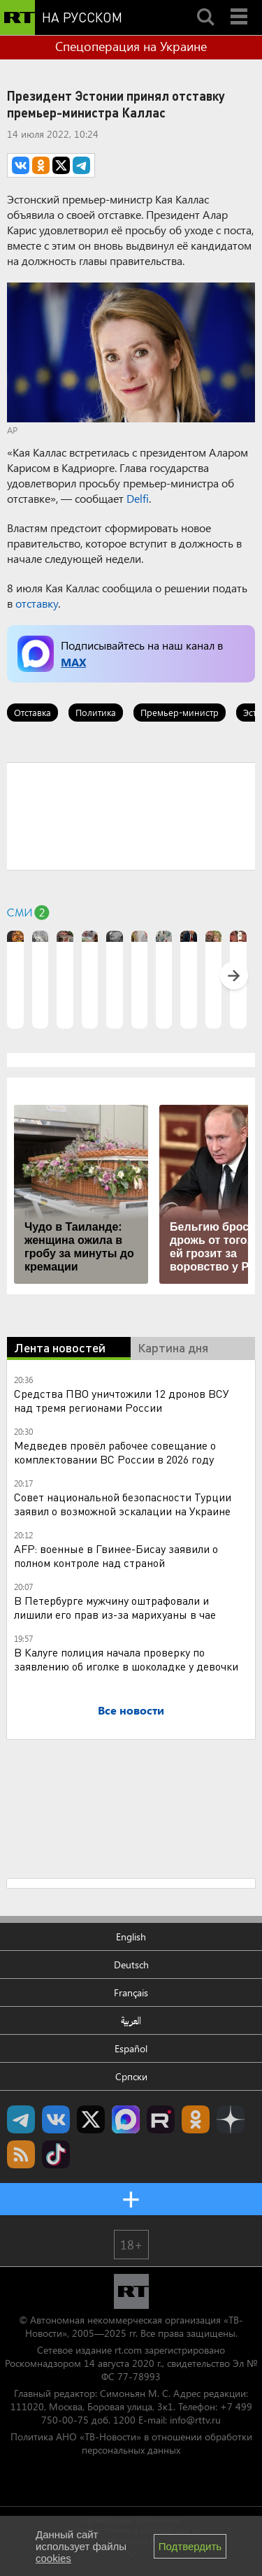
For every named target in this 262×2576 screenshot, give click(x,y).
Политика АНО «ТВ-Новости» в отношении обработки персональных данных (131, 2443)
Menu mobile (240, 5)
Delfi (137, 498)
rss (21, 2154)
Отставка (32, 712)
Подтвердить (190, 2546)
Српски (131, 2076)
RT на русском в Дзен (231, 2119)
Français (131, 1992)
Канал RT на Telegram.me (21, 2119)
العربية (131, 2020)
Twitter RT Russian (91, 2119)
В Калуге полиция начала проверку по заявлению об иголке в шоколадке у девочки (126, 1659)
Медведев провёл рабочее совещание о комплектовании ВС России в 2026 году (115, 1452)
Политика (95, 712)
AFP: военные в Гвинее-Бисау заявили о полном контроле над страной (116, 1555)
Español (131, 2048)
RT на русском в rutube (161, 2119)
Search (205, 5)
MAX (73, 661)
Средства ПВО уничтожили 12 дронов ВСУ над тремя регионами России (121, 1400)
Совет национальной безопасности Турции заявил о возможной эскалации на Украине (122, 1503)
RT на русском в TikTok (56, 2154)
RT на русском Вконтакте (56, 2119)
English (131, 1936)
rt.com (128, 2349)
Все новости (131, 1710)
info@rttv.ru (195, 2419)
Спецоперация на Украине (131, 46)
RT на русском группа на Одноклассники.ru (196, 2119)
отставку (36, 603)
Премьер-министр (179, 712)
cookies (53, 2558)
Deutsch (131, 1964)
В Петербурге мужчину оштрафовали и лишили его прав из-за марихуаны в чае (115, 1607)
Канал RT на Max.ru (126, 2119)
